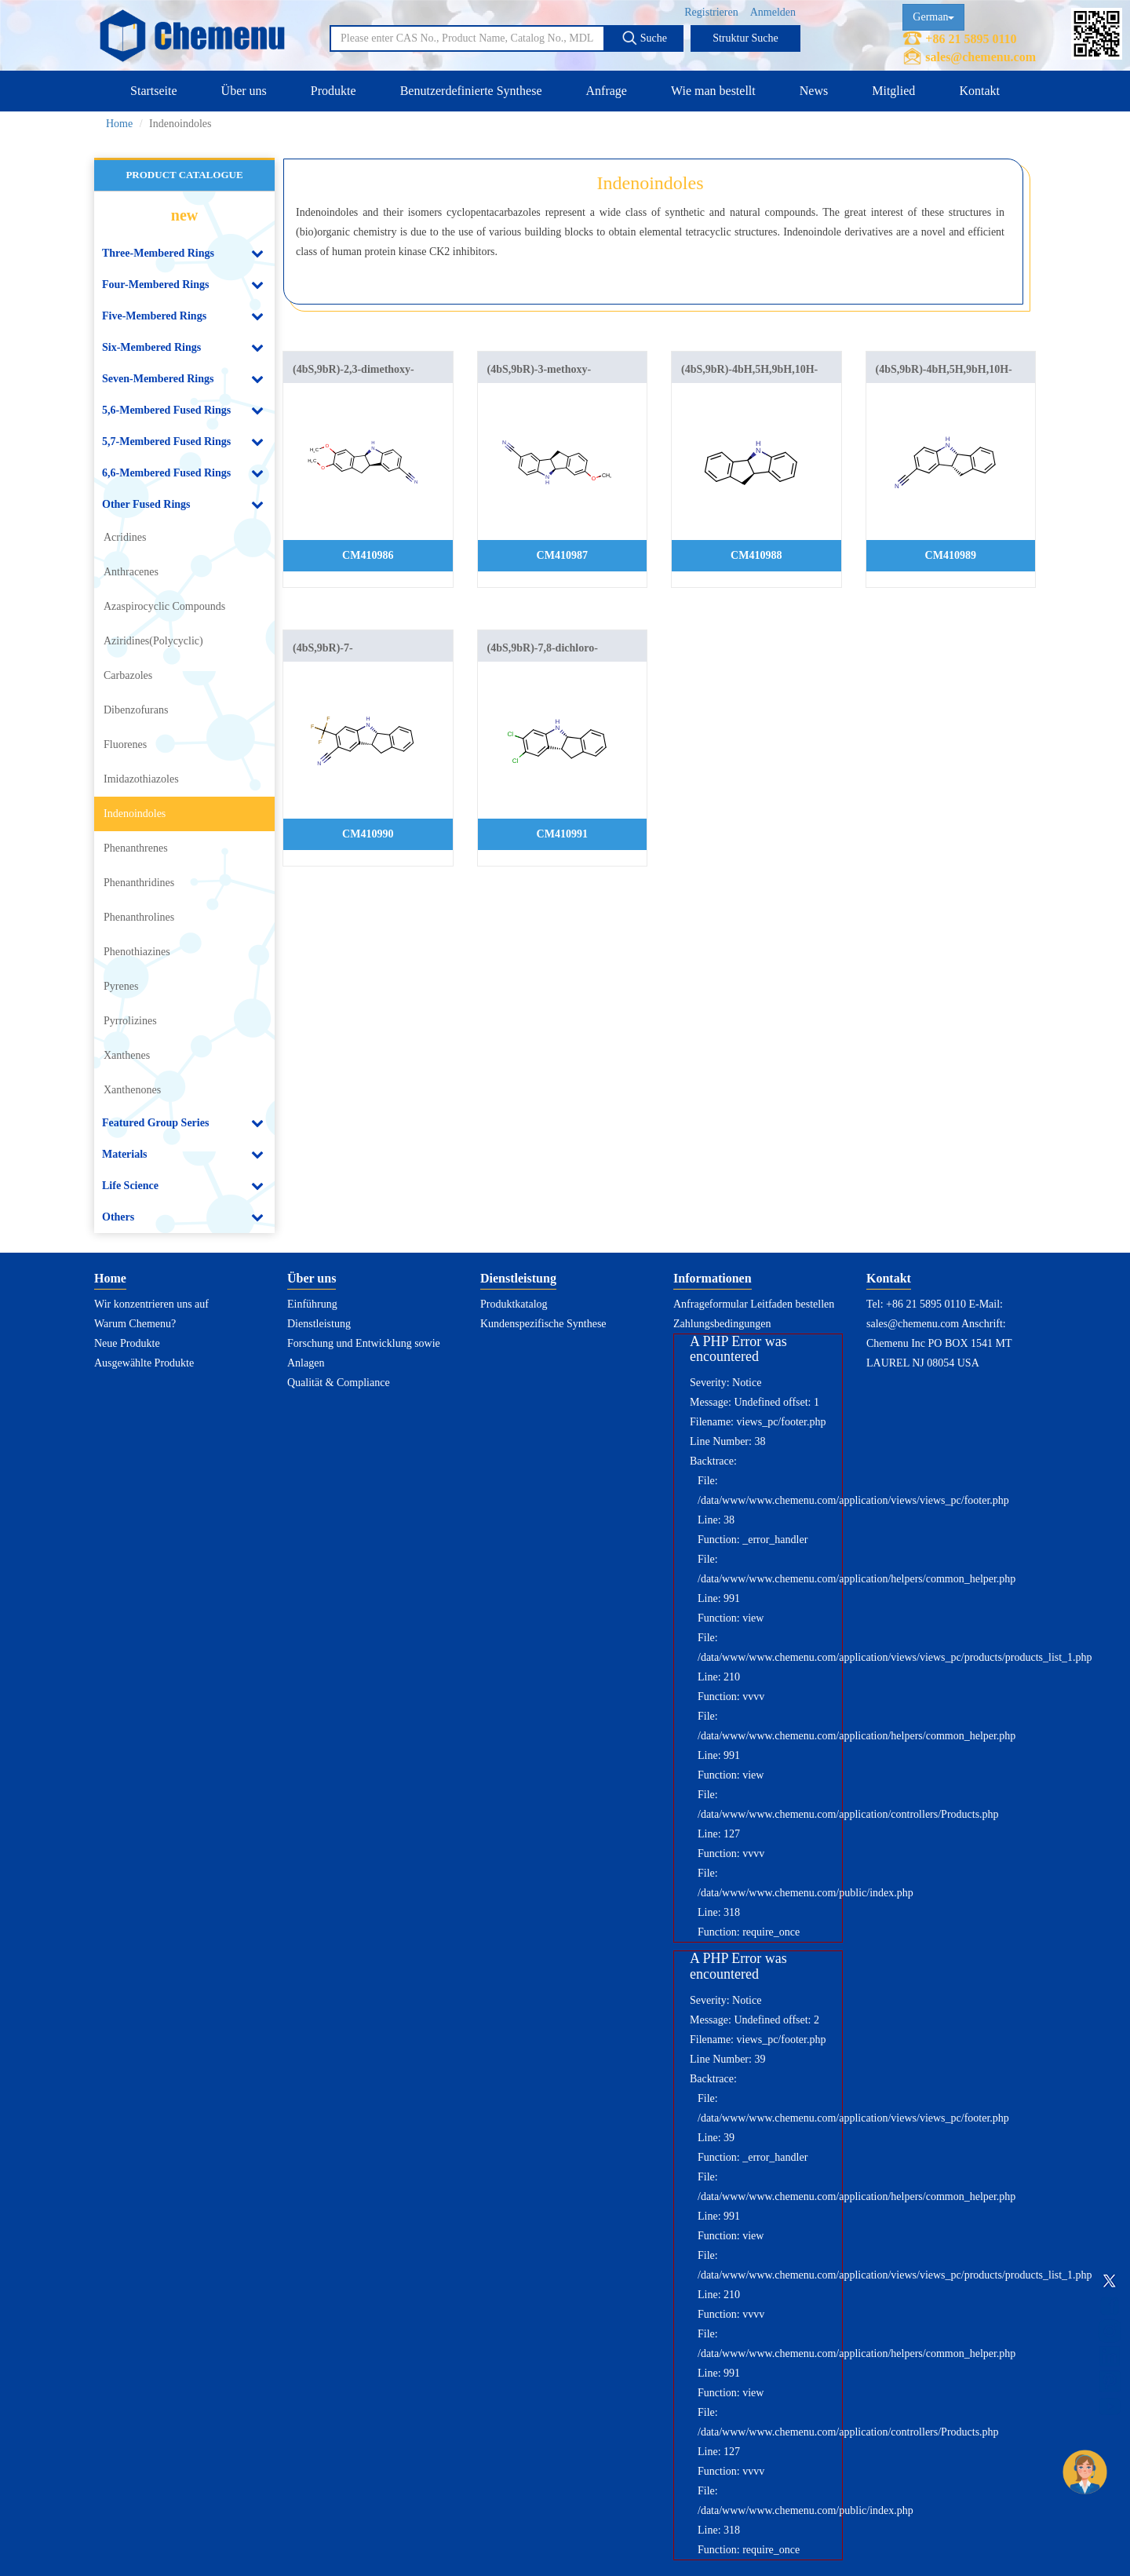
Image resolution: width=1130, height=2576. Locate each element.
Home (119, 124)
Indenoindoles (135, 813)
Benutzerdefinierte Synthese (471, 90)
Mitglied (893, 90)
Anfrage (606, 90)
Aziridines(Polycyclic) (153, 641)
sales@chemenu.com (980, 57)
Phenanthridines (139, 882)
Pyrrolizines (130, 1021)
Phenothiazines (137, 952)
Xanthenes (127, 1055)
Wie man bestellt (713, 90)
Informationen (712, 1278)
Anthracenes (131, 572)
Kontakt (979, 90)
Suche (644, 38)
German (933, 17)
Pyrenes (121, 986)
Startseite (153, 90)
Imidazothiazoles (141, 779)
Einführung (312, 1304)
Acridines (125, 537)
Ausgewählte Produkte (144, 1363)
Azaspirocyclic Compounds (164, 606)
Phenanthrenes (136, 848)
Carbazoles (128, 675)
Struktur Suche (745, 38)
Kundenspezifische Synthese (543, 1324)
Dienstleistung (319, 1324)
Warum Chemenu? (135, 1324)
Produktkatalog (514, 1304)
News (814, 90)
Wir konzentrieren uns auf (151, 1304)
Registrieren (711, 12)
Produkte (333, 90)
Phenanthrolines (139, 917)
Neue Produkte (127, 1343)
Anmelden (773, 12)
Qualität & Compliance (338, 1382)
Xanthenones (132, 1090)
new (184, 215)
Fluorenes (125, 744)
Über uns (244, 90)
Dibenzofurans (136, 710)
